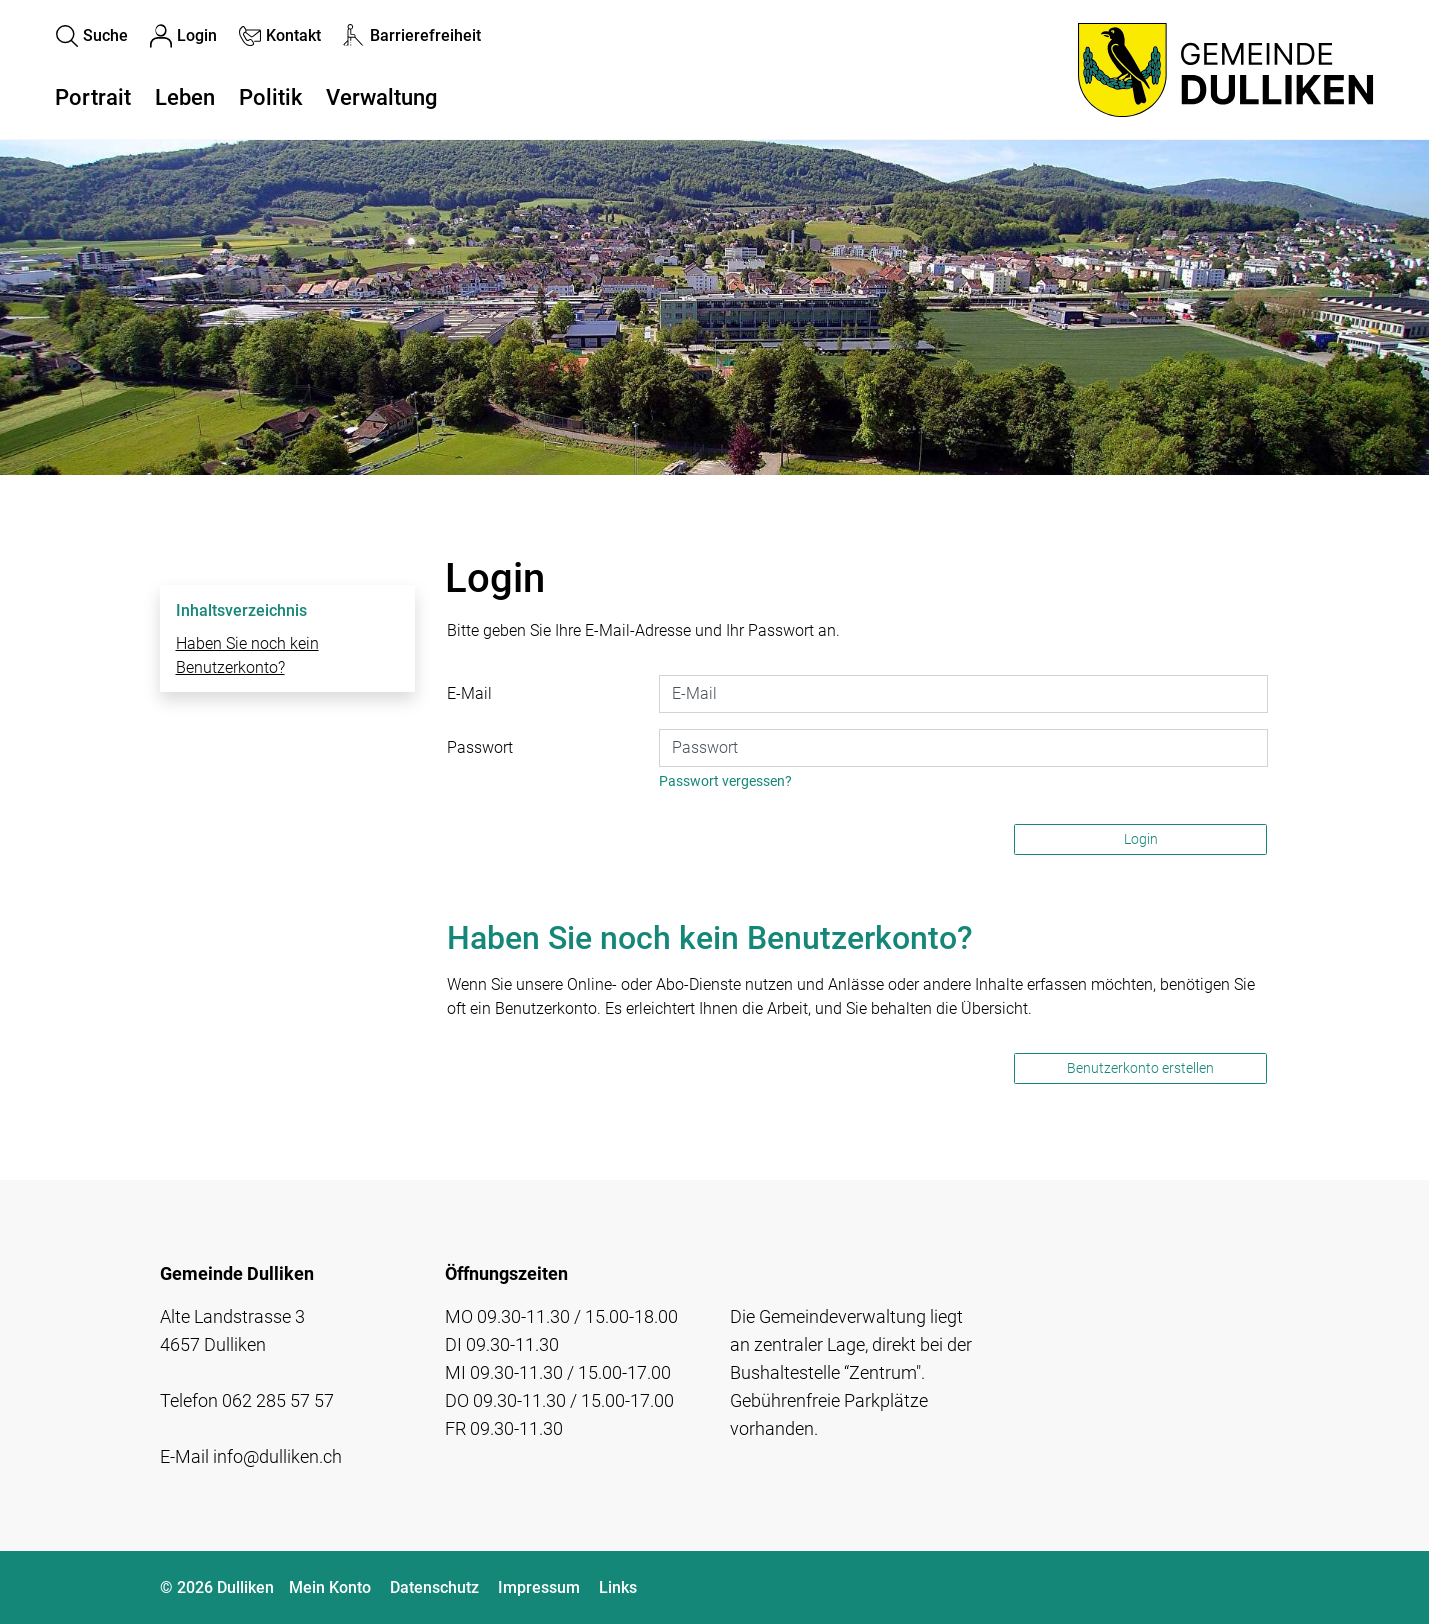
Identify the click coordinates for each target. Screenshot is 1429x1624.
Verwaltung (381, 97)
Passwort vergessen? (725, 781)
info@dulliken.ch (277, 1456)
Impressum (539, 1587)
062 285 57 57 (278, 1400)
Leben (185, 97)
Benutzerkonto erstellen (1140, 1068)
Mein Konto (330, 1587)
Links (618, 1587)
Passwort (480, 747)
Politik (270, 97)
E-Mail (469, 693)
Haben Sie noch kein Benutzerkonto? (247, 655)
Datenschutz (434, 1587)
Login (1141, 839)
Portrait (93, 97)
